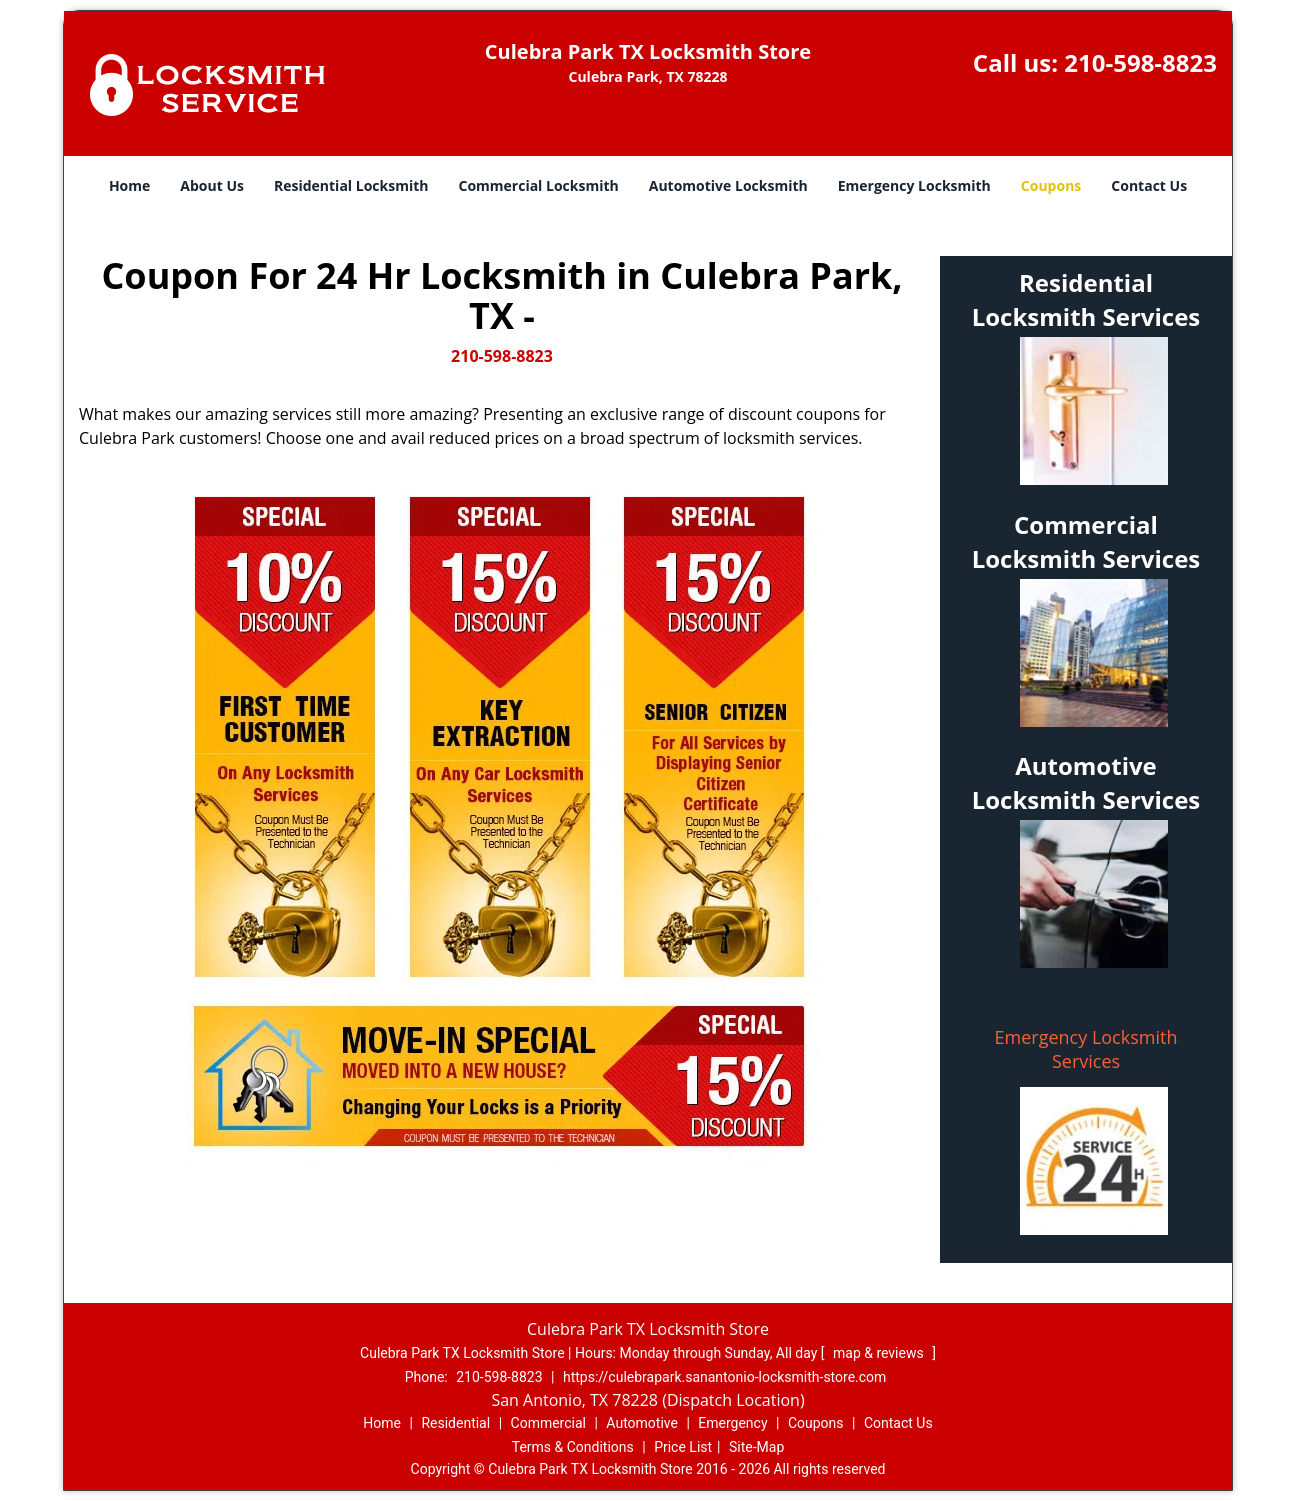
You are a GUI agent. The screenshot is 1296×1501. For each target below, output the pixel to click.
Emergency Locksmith (914, 185)
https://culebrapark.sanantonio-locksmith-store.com (724, 1377)
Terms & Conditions (573, 1447)
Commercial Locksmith (538, 185)
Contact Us (1149, 185)
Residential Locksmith (351, 185)
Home (129, 185)
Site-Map (756, 1447)
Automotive (642, 1423)
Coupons (1051, 185)
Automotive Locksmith (728, 185)
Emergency (732, 1423)
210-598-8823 (1140, 62)
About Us (212, 185)
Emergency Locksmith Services (1086, 1049)
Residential (455, 1423)
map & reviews (880, 1353)
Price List (683, 1447)
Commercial (548, 1423)
